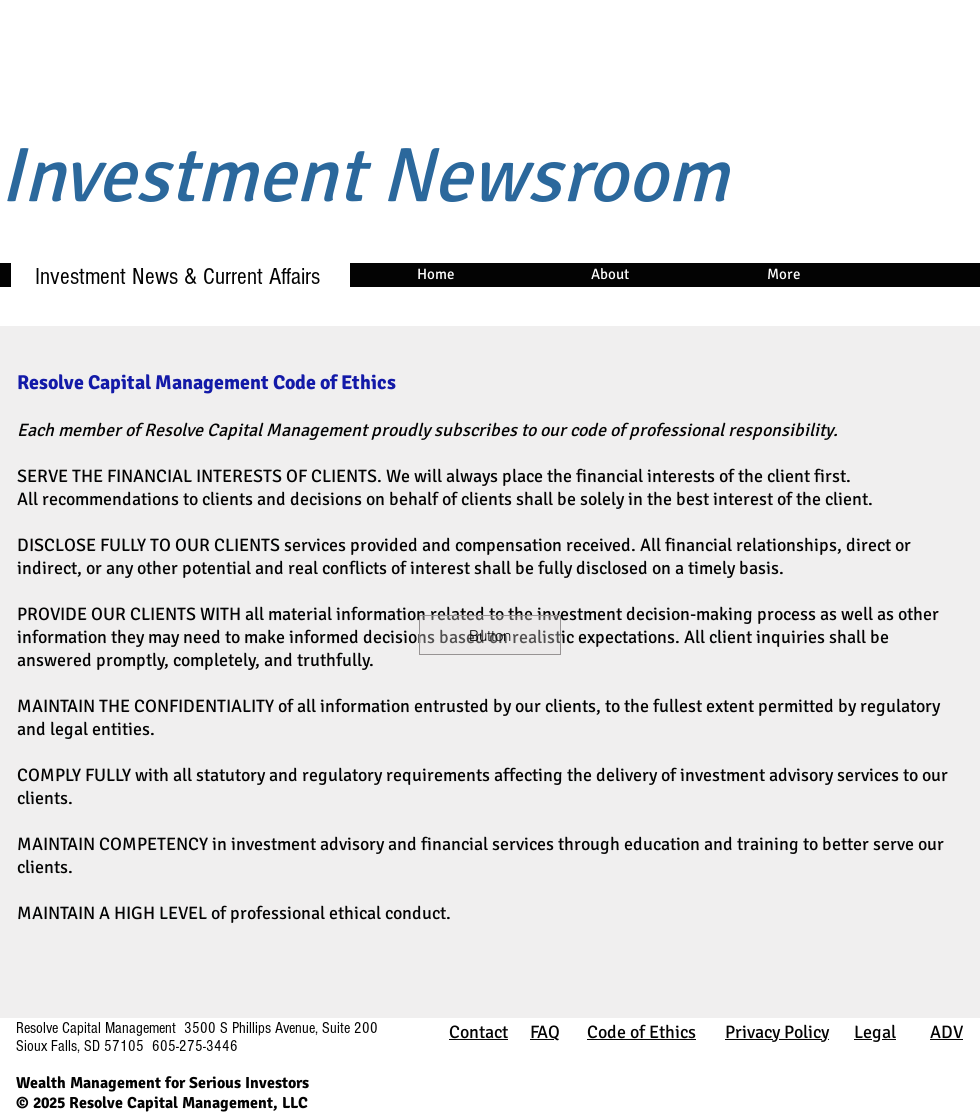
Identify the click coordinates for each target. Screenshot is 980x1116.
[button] (490, 635)
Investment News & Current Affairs (168, 276)
